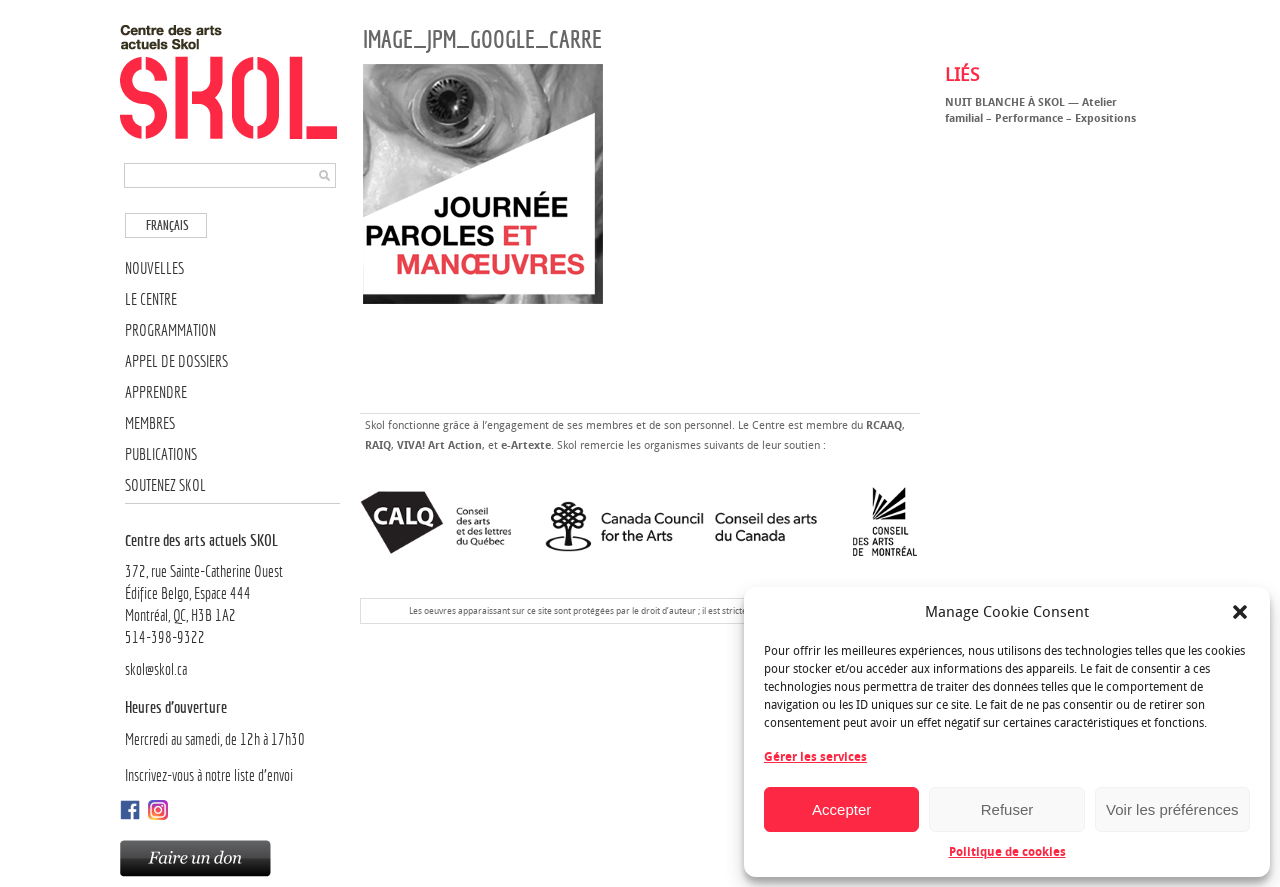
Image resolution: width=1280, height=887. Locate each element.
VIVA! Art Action (439, 445)
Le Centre (151, 299)
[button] (1240, 612)
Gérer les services (815, 757)
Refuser (1007, 809)
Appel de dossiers (176, 361)
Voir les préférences (1172, 809)
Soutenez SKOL (165, 485)
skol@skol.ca (156, 669)
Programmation (170, 330)
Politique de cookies (1007, 852)
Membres (150, 423)
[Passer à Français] (166, 225)
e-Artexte (526, 445)
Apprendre (156, 392)
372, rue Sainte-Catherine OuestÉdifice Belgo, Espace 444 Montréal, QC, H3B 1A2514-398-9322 (232, 588)
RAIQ (378, 445)
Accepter (841, 809)
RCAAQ (884, 425)
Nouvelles (154, 268)
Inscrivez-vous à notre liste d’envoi (209, 775)
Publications (161, 454)
